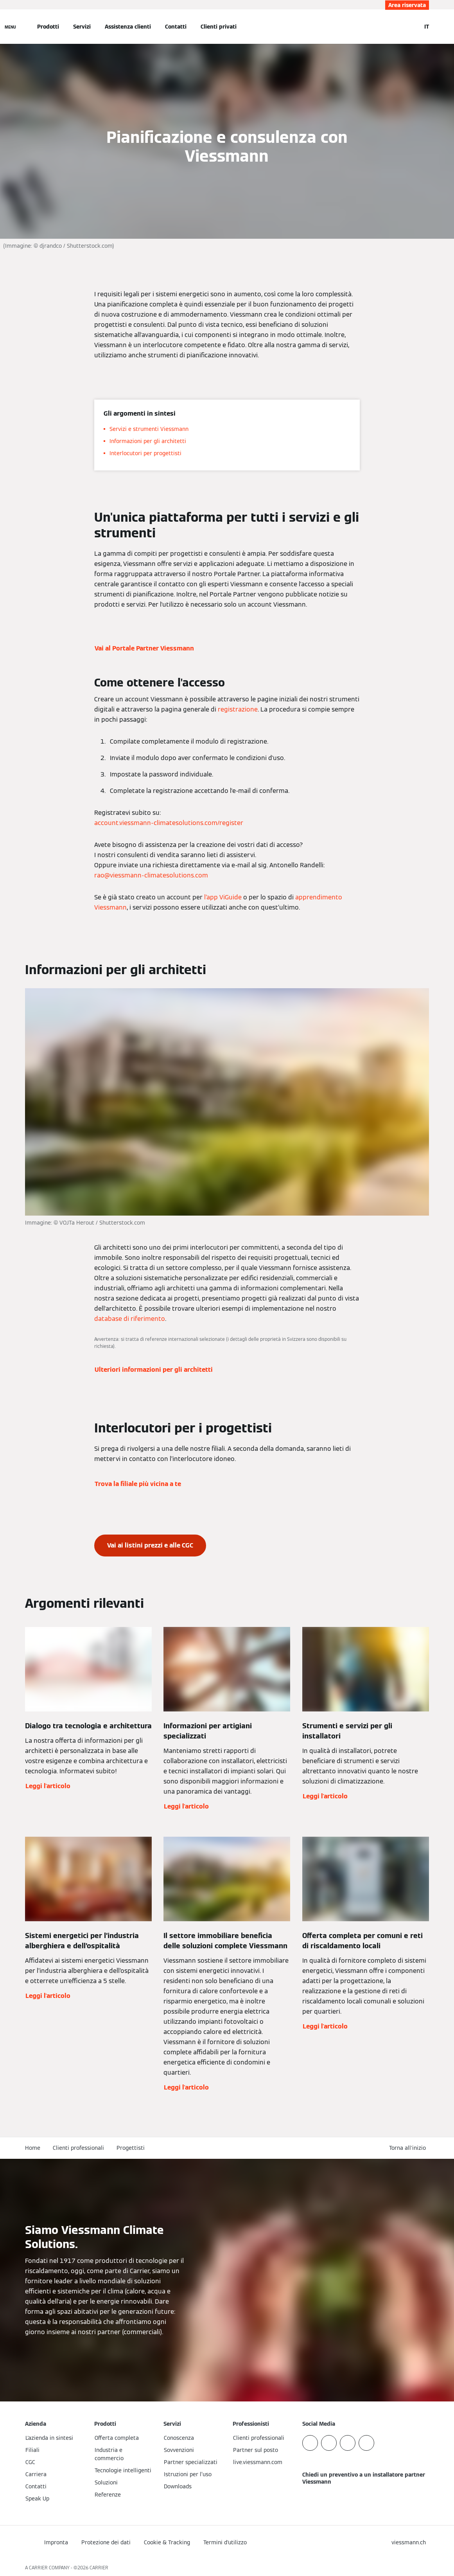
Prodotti (48, 26)
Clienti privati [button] (219, 26)
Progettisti (131, 2147)
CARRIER (99, 2568)
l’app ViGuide (223, 897)
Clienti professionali (78, 2147)
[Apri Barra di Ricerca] (411, 26)
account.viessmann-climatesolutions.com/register (168, 823)
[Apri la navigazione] (10, 26)
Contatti (176, 26)
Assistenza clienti (128, 26)
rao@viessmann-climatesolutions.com (151, 875)
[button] (409, 2148)
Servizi (82, 26)
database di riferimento (129, 1319)
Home (32, 2147)
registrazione (238, 709)
